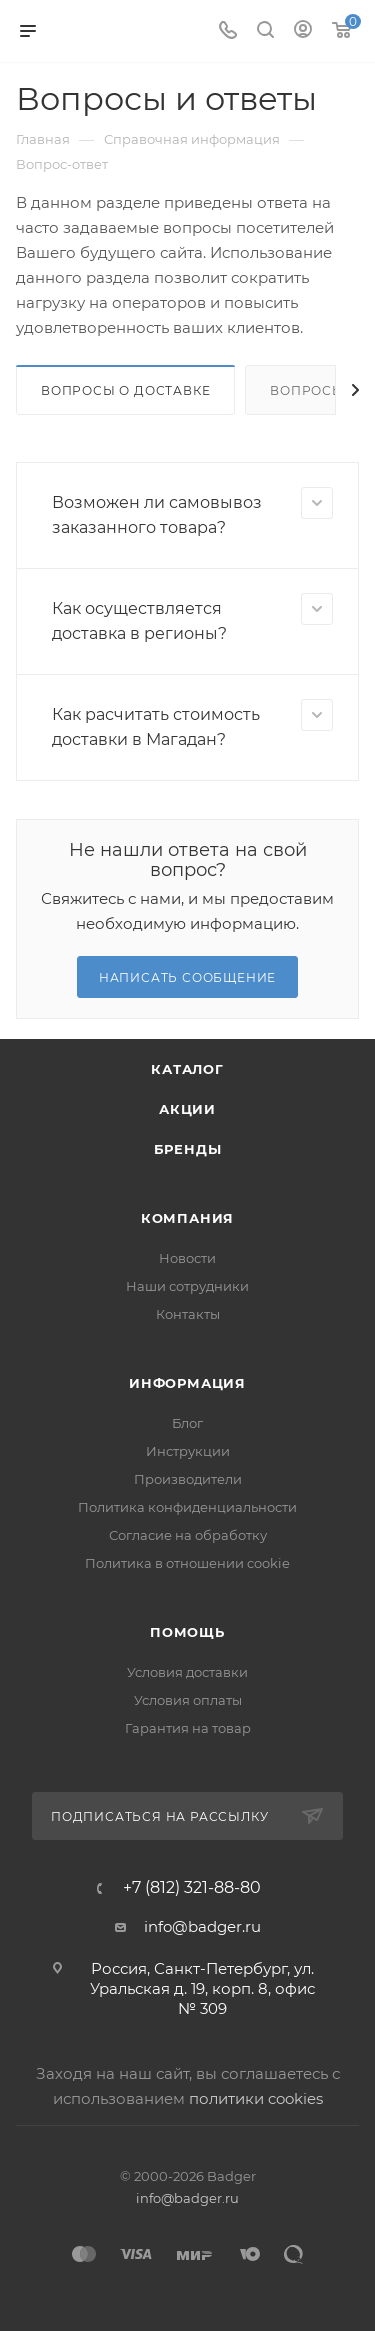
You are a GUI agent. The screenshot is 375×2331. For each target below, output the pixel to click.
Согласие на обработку (188, 1535)
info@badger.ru (202, 1926)
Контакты (188, 1314)
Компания (187, 1218)
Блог (187, 1423)
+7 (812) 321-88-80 (192, 1888)
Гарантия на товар (188, 1728)
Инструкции (188, 1451)
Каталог (187, 1069)
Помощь (187, 1632)
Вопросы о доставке (125, 390)
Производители (188, 1479)
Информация (187, 1383)
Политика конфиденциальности (187, 1507)
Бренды (188, 1149)
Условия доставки (187, 1672)
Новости (187, 1258)
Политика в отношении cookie (187, 1563)
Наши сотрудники (187, 1286)
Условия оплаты (188, 1700)
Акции (187, 1109)
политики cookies (256, 2098)
